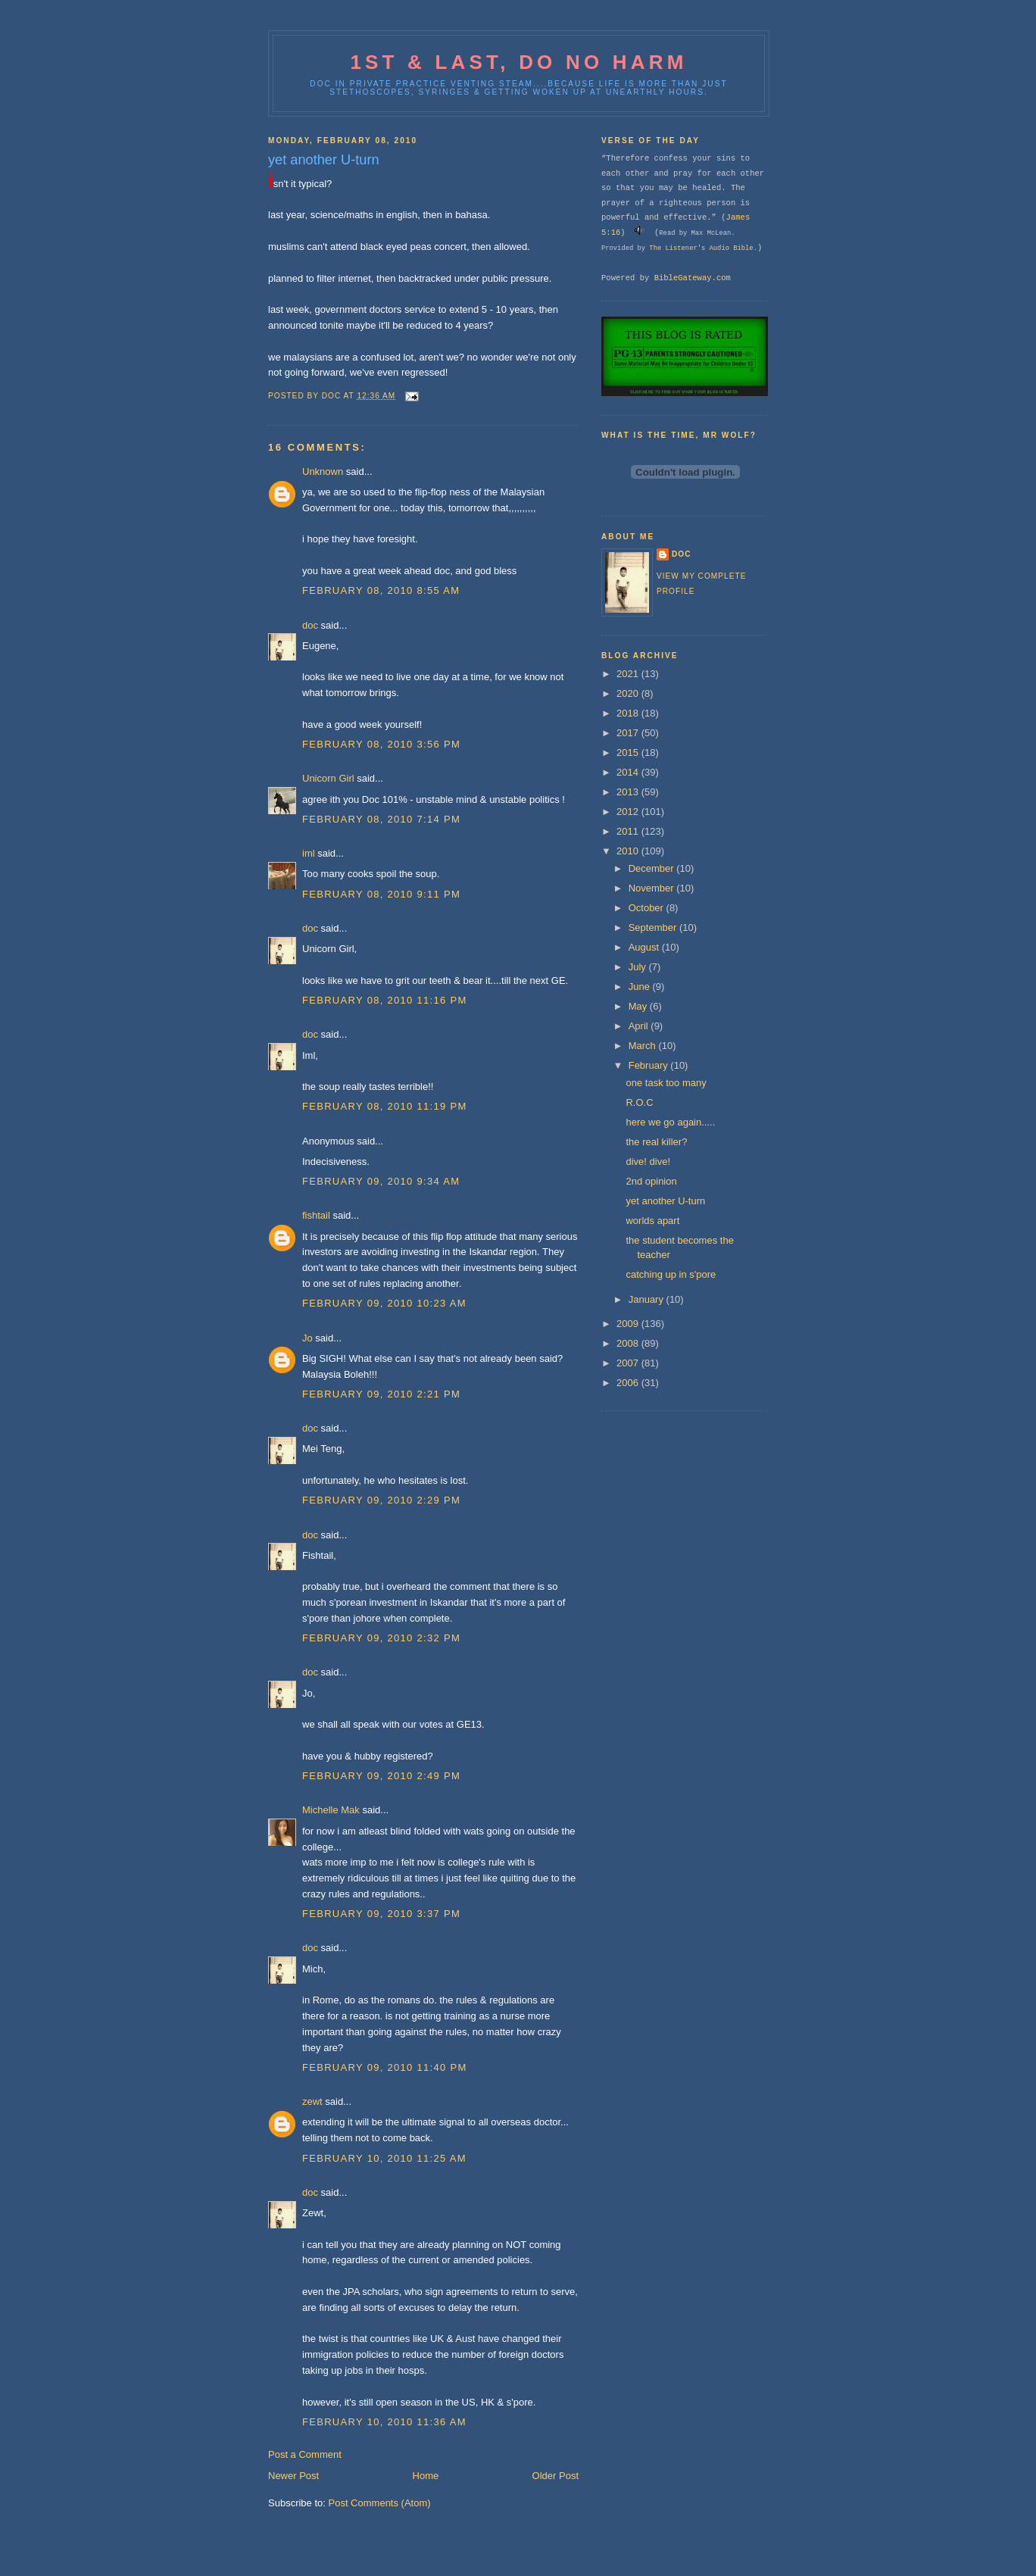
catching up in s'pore (671, 1274)
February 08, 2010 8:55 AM (381, 590)
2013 (628, 792)
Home (426, 2475)
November (653, 888)
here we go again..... (670, 1122)
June (641, 986)
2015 (628, 752)
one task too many (666, 1082)
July (639, 967)
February (650, 1065)
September (654, 927)
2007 (628, 1363)
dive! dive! (648, 1161)
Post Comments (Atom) (380, 2503)
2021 (628, 673)
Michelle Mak (331, 1810)
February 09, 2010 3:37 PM (381, 1913)
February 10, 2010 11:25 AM (384, 2158)
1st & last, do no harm (518, 62)
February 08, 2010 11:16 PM (384, 1000)
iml (308, 853)
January (647, 1299)
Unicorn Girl (328, 778)
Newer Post (293, 2475)
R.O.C (639, 1102)
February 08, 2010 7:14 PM (381, 819)
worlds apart (652, 1220)
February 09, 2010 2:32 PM (381, 1638)
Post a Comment (305, 2454)
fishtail (316, 1215)
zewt (312, 2101)
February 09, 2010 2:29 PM (381, 1500)
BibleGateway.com (692, 278)
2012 (628, 811)
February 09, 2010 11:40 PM (384, 2067)
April (640, 1026)
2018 (628, 713)
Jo (307, 1338)
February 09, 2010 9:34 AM (381, 1181)
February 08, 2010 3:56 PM (381, 744)
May (639, 1006)
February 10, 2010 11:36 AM (384, 2422)
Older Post (555, 2475)
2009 (628, 1323)
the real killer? (656, 1141)
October (647, 907)
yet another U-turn (665, 1201)
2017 (628, 732)
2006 (628, 1382)
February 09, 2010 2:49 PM (381, 1775)
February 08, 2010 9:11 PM (381, 894)
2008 (628, 1343)
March (644, 1045)
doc (310, 625)
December (653, 868)
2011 (628, 831)
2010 (628, 851)
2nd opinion (651, 1181)
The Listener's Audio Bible (701, 248)
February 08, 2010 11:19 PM (384, 1106)
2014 (628, 772)
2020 (628, 693)
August (645, 947)
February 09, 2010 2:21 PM (381, 1394)
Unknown (322, 471)
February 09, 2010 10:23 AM (384, 1303)
